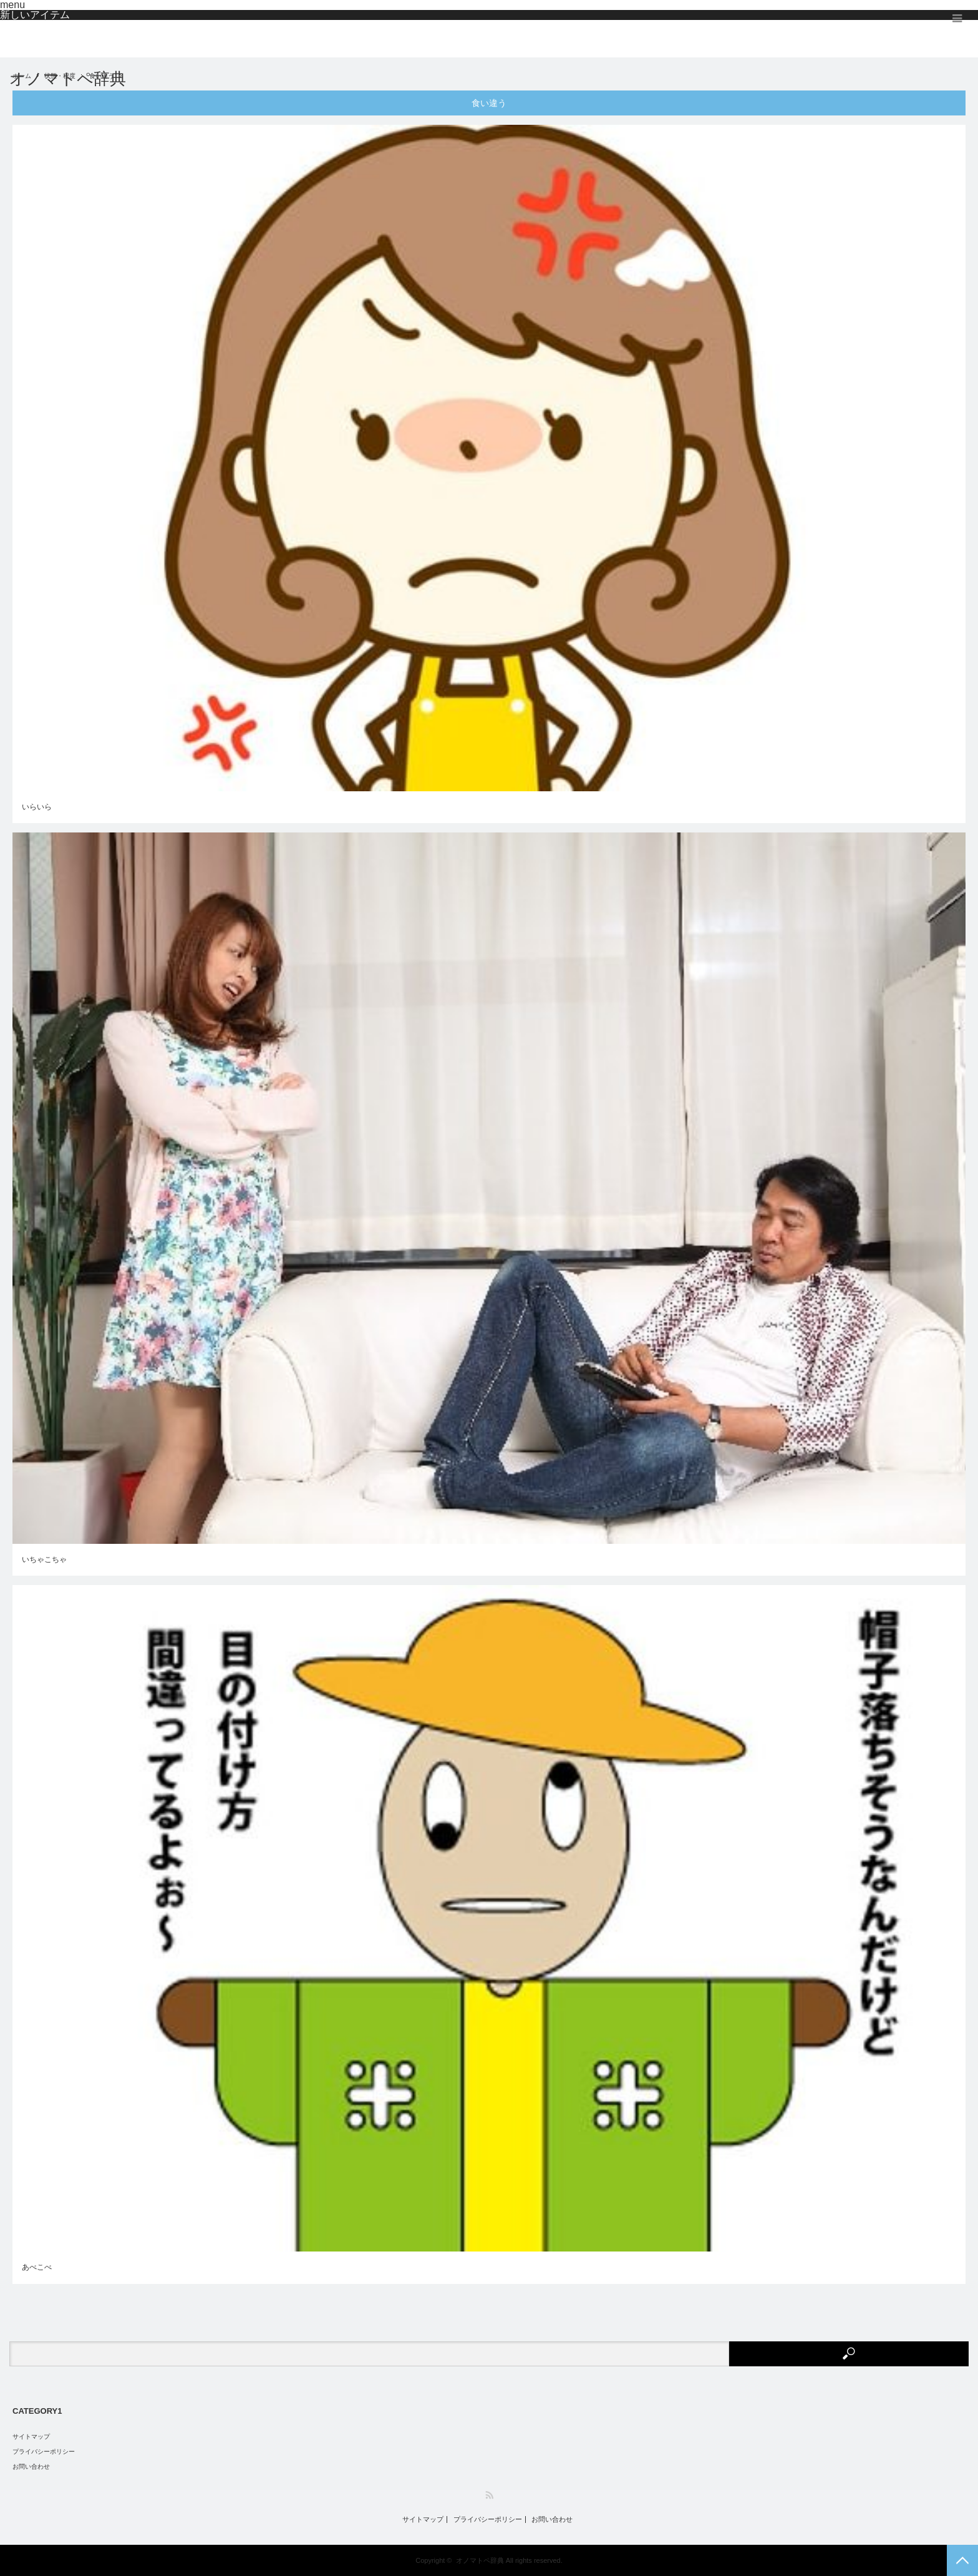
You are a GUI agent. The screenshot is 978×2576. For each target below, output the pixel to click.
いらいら (37, 807)
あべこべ (37, 2267)
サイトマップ (31, 2436)
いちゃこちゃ (44, 1559)
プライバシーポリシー (43, 2451)
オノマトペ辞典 (67, 79)
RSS (489, 2495)
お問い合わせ (31, 2466)
